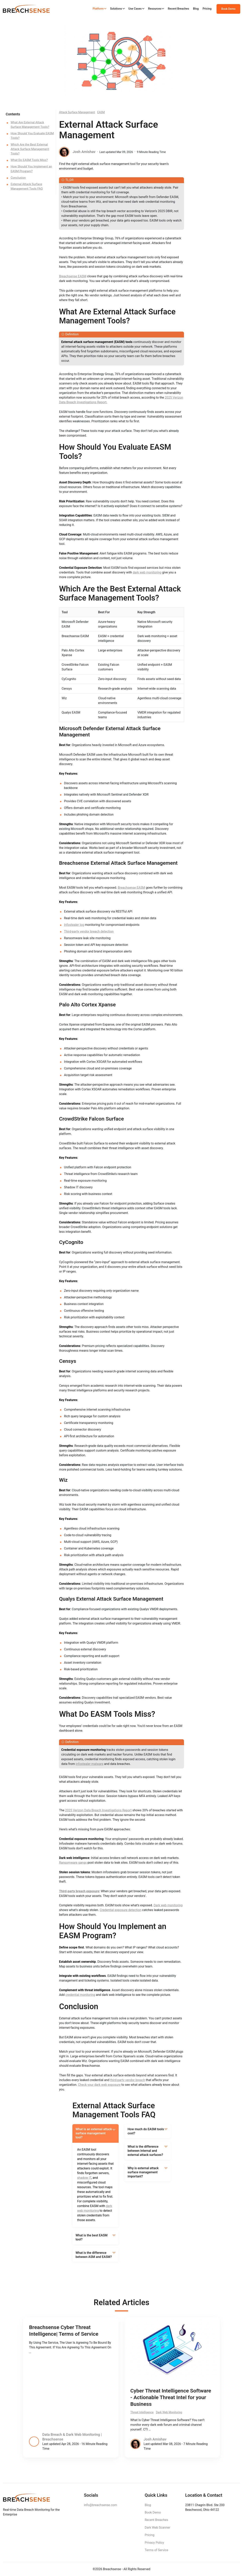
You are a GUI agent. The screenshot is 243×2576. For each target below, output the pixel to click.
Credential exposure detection (120, 1910)
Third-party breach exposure (79, 1891)
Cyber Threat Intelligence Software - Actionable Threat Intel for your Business (170, 2397)
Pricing (207, 8)
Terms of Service (156, 2551)
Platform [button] (98, 8)
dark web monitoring (147, 572)
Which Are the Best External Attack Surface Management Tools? (28, 147)
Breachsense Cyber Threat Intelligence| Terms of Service (63, 2330)
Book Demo (228, 8)
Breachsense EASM (72, 276)
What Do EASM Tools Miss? (28, 157)
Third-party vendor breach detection (89, 931)
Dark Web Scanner (157, 2529)
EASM (101, 112)
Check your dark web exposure (99, 2085)
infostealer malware (89, 1764)
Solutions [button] (116, 8)
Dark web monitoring (168, 1905)
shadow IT (84, 2178)
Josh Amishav (84, 152)
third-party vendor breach (127, 2080)
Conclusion (18, 174)
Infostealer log (74, 925)
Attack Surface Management (77, 112)
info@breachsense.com (100, 2506)
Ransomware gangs (73, 1862)
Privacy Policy (154, 2544)
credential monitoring (80, 1995)
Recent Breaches (178, 8)
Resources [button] (154, 8)
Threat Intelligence (142, 2412)
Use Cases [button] (135, 8)
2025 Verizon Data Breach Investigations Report (98, 1810)
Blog (196, 8)
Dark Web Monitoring (169, 2412)
